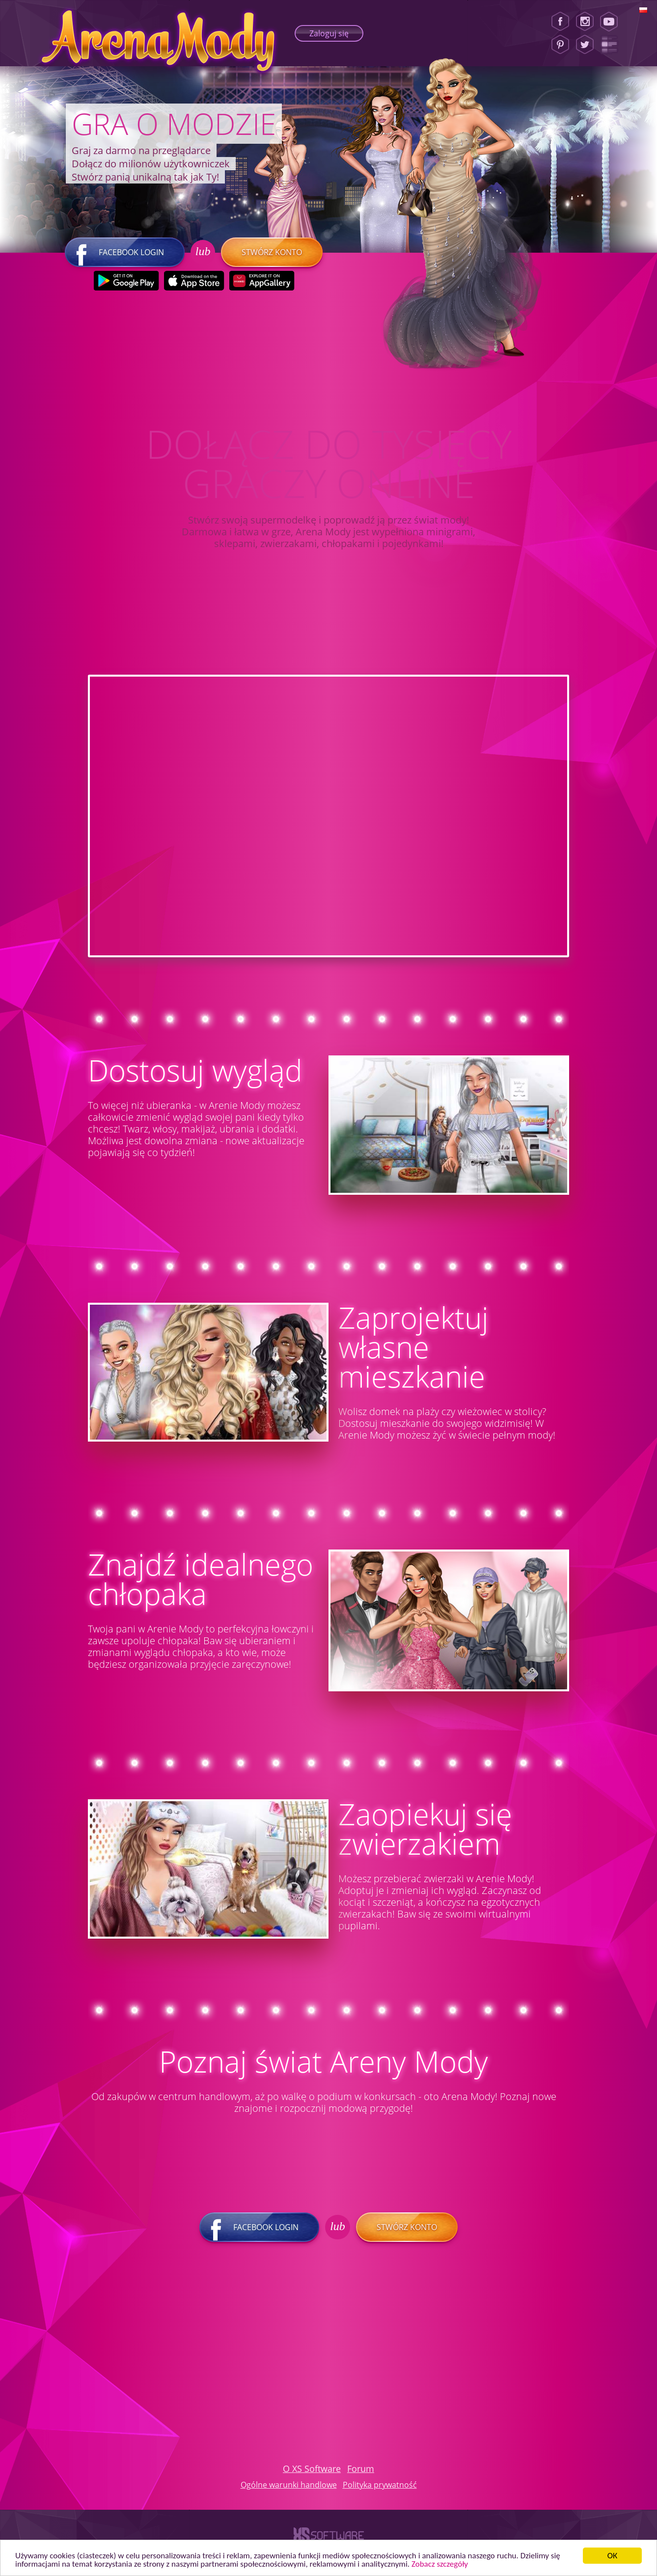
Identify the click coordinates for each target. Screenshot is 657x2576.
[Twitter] (585, 44)
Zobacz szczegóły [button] (439, 2564)
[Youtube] (612, 21)
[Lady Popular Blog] (612, 44)
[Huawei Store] (261, 280)
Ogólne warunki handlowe (289, 2484)
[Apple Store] (194, 280)
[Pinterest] (560, 44)
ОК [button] (612, 2555)
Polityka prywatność (380, 2484)
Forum (360, 2468)
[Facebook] (560, 21)
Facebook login (125, 252)
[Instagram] (585, 21)
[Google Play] (126, 280)
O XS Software (312, 2468)
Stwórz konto (272, 252)
